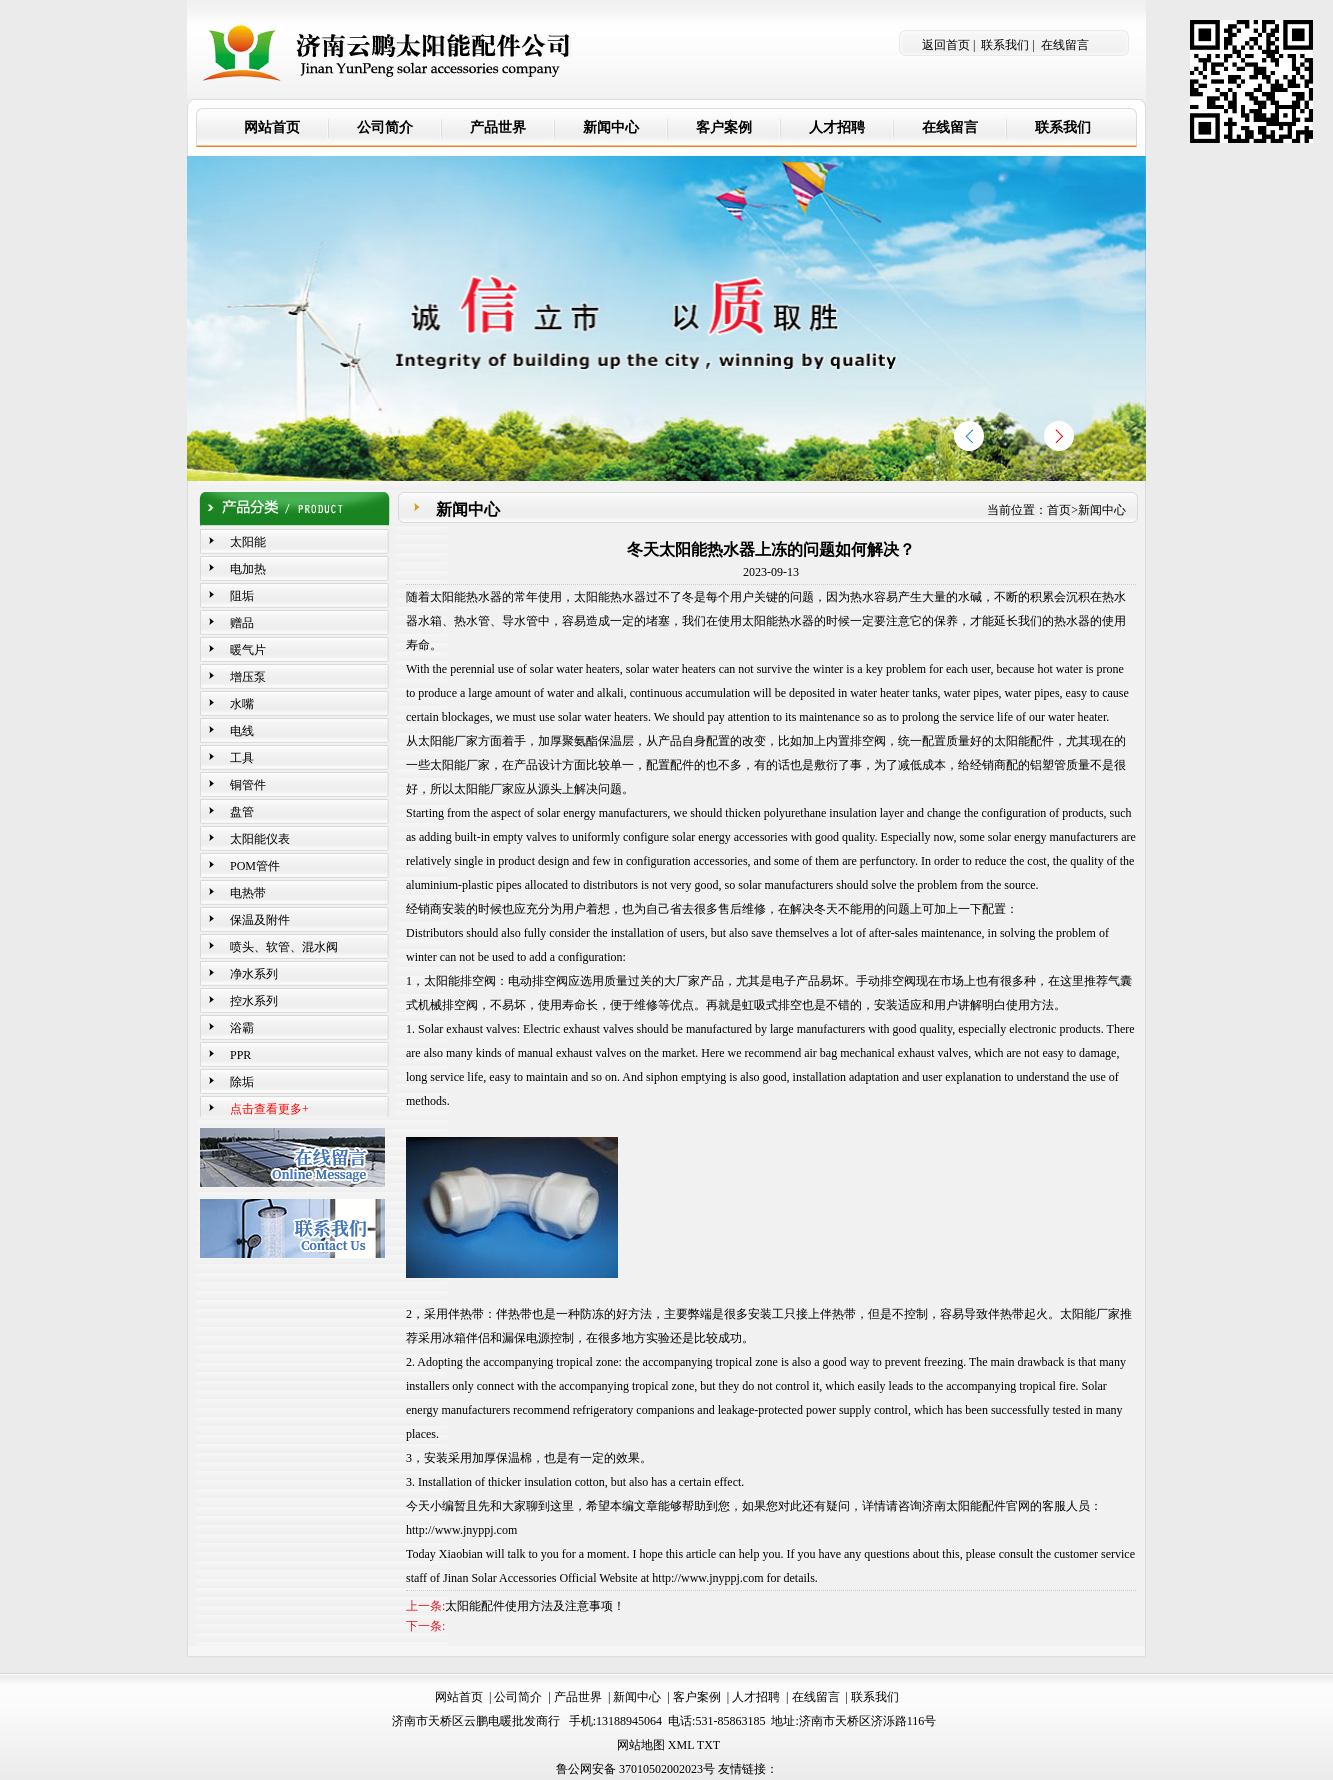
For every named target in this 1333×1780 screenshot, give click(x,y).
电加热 (248, 569)
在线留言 (1065, 45)
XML (681, 1745)
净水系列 (254, 974)
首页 (1059, 510)
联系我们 (1005, 45)
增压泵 (248, 677)
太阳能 (248, 542)
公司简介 (518, 1697)
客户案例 (697, 1697)
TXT (708, 1745)
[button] (1059, 436)
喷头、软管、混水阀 (284, 947)
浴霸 (242, 1028)
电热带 (248, 893)
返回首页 (946, 45)
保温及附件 (260, 920)
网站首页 (459, 1697)
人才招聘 (756, 1697)
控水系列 (254, 1001)
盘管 (242, 812)
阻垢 (242, 596)
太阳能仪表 (260, 839)
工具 (242, 758)
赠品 (242, 623)
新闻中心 (1102, 510)
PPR (240, 1055)
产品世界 (578, 1697)
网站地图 (641, 1745)
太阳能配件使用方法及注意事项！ (535, 1606)
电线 (242, 731)
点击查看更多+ (269, 1109)
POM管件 (255, 866)
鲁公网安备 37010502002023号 (635, 1769)
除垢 (242, 1082)
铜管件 (248, 785)
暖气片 (248, 650)
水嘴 (242, 704)
